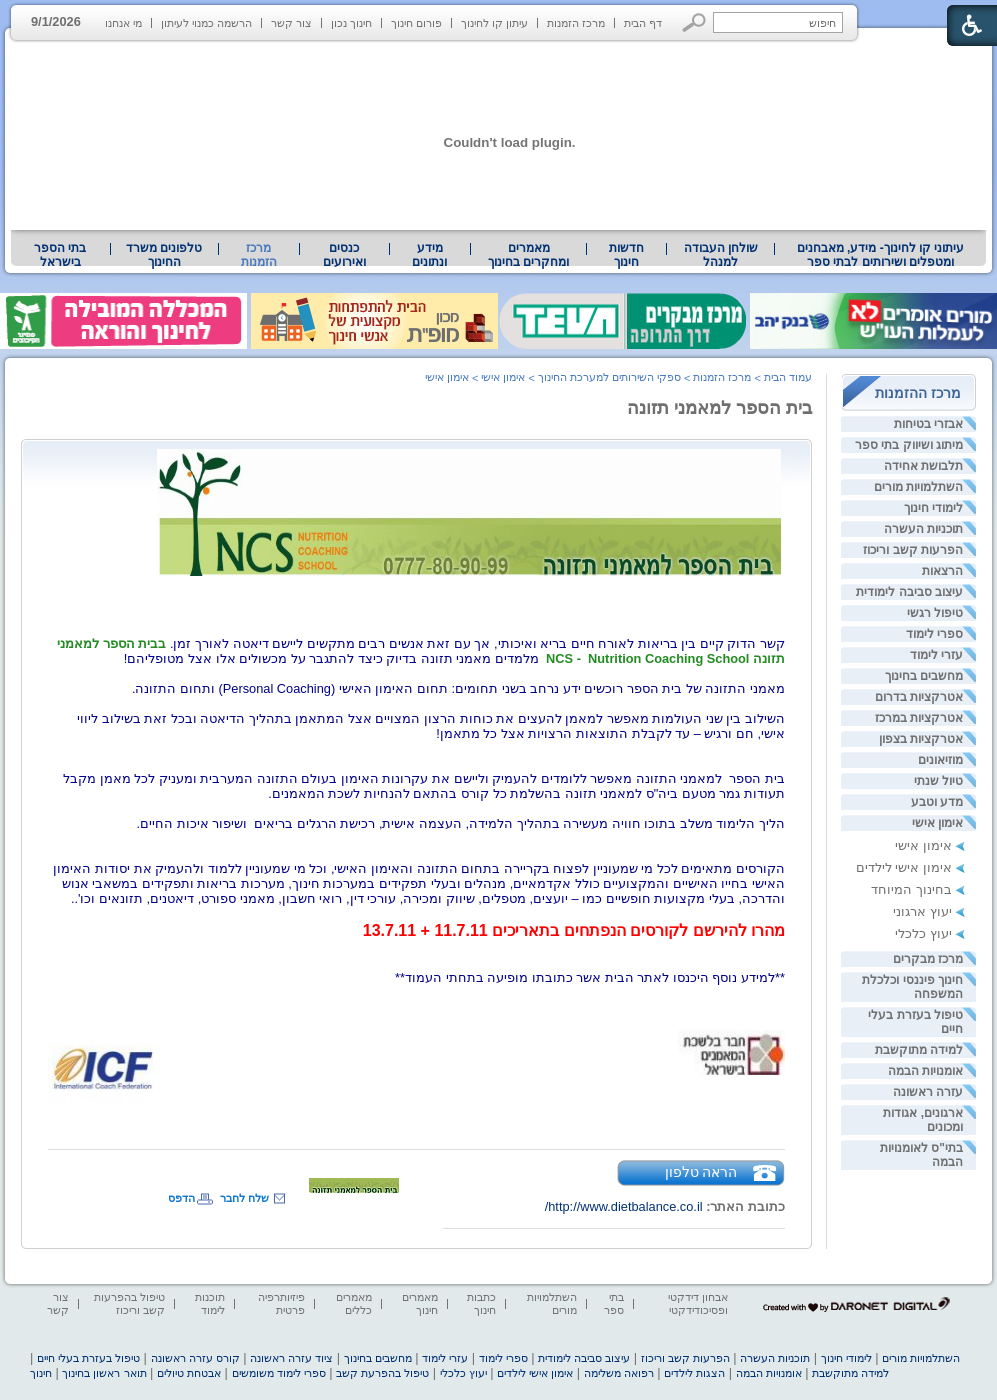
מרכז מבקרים (928, 959)
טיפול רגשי (935, 613)
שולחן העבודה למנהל (721, 255)
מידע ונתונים (429, 255)
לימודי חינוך (933, 508)
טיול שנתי (938, 781)
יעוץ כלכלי (923, 933)
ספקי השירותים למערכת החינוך (609, 377)
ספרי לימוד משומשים (279, 1373)
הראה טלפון (701, 1172)
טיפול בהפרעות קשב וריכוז (129, 1303)
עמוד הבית (788, 377)
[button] (694, 22)
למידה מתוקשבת (919, 1050)
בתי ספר (614, 1303)
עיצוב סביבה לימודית (909, 592)
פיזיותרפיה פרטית (281, 1303)
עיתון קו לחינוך (494, 23)
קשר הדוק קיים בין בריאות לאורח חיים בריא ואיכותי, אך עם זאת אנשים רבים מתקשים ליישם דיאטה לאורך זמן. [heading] (471, 643)
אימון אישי (937, 823)
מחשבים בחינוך (924, 676)
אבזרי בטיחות (928, 424)
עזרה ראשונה (928, 1092)
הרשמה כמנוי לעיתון (206, 23)
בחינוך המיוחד (911, 889)
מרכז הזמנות (576, 23)
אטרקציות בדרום (919, 697)
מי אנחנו (123, 23)
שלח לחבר (244, 1198)
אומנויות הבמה (925, 1071)
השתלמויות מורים (918, 487)
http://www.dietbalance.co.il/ (624, 1206)
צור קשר (291, 23)
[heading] (416, 870)
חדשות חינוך (626, 255)
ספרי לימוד (934, 634)
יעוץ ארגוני (922, 911)
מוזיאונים (940, 760)
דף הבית (643, 23)
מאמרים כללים (354, 1303)
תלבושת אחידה (923, 466)
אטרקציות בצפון (921, 739)
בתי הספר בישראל (60, 255)
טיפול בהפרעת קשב (382, 1373)
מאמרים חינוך (420, 1303)
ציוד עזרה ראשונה (291, 1358)
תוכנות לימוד (210, 1303)
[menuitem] (880, 255)
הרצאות (942, 571)
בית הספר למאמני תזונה (719, 408)
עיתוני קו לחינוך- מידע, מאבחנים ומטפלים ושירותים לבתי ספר (881, 255)
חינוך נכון (351, 23)
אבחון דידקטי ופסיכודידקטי (698, 1303)
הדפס (181, 1198)
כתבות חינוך (481, 1303)
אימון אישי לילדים (904, 867)
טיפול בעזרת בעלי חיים (88, 1358)
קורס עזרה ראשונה (195, 1358)
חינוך (41, 1373)
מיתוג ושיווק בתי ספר (909, 445)
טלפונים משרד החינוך (164, 255)
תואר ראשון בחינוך (104, 1373)
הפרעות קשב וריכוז (913, 550)
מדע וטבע (937, 802)
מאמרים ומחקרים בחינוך (528, 255)
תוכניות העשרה (923, 529)
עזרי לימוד (936, 655)
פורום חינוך (416, 23)
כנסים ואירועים (344, 255)
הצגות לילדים (694, 1373)
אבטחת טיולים (189, 1373)
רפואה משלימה (619, 1373)
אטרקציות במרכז (919, 718)
